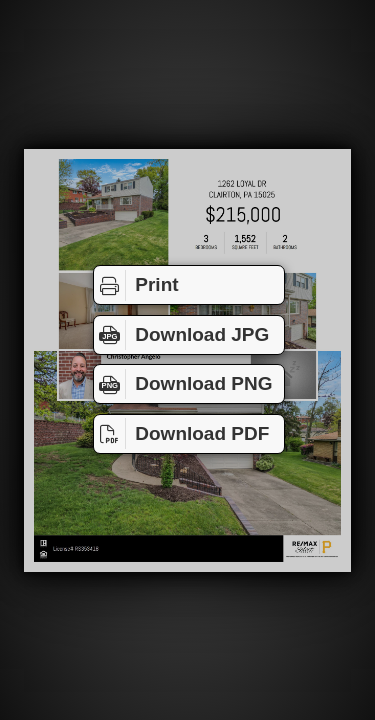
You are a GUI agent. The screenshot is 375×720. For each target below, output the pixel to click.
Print (136, 285)
